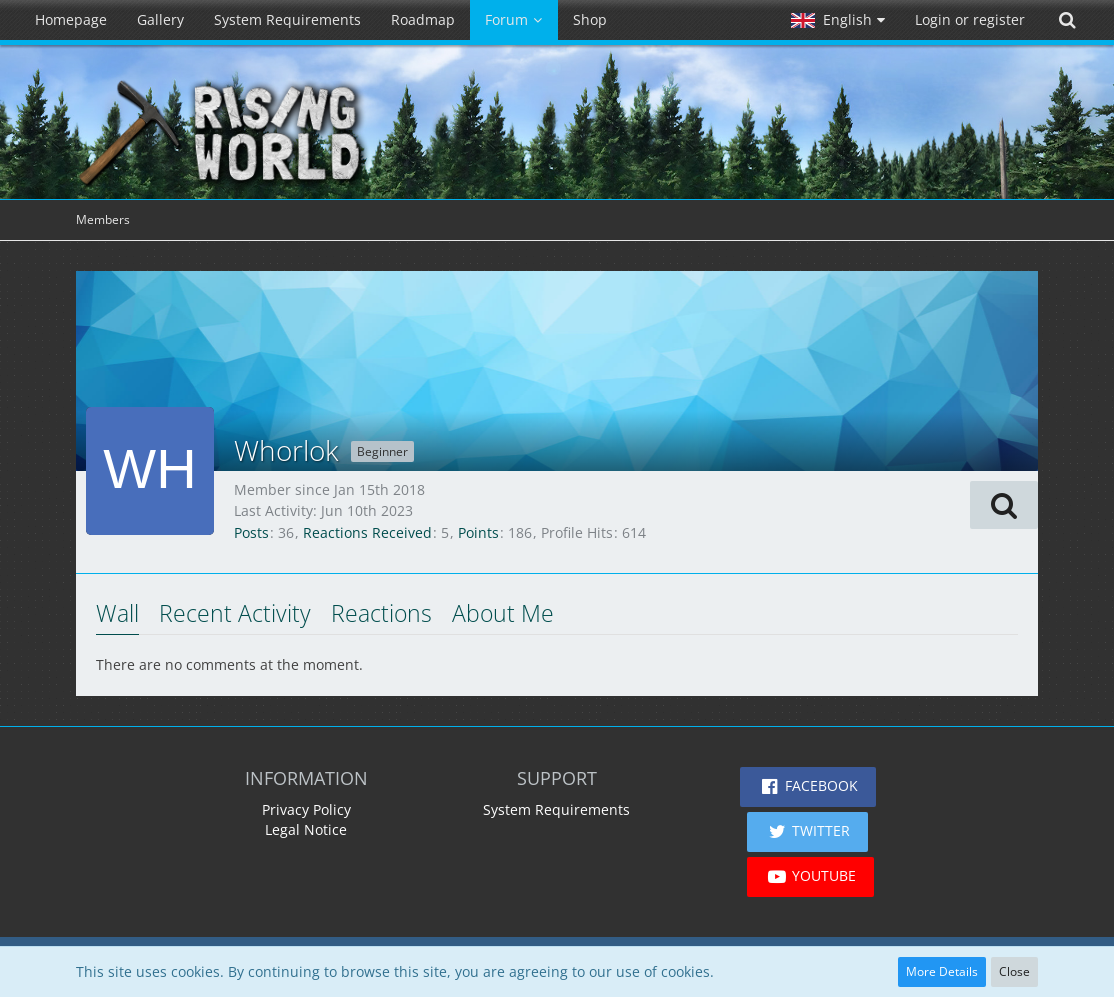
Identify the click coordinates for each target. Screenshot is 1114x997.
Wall (117, 613)
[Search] (1067, 20)
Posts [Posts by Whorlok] (251, 532)
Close (1014, 971)
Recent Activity (235, 613)
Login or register (970, 19)
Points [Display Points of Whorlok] (478, 532)
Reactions (381, 613)
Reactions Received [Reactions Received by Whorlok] (367, 532)
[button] (838, 20)
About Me (503, 613)
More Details (942, 971)
